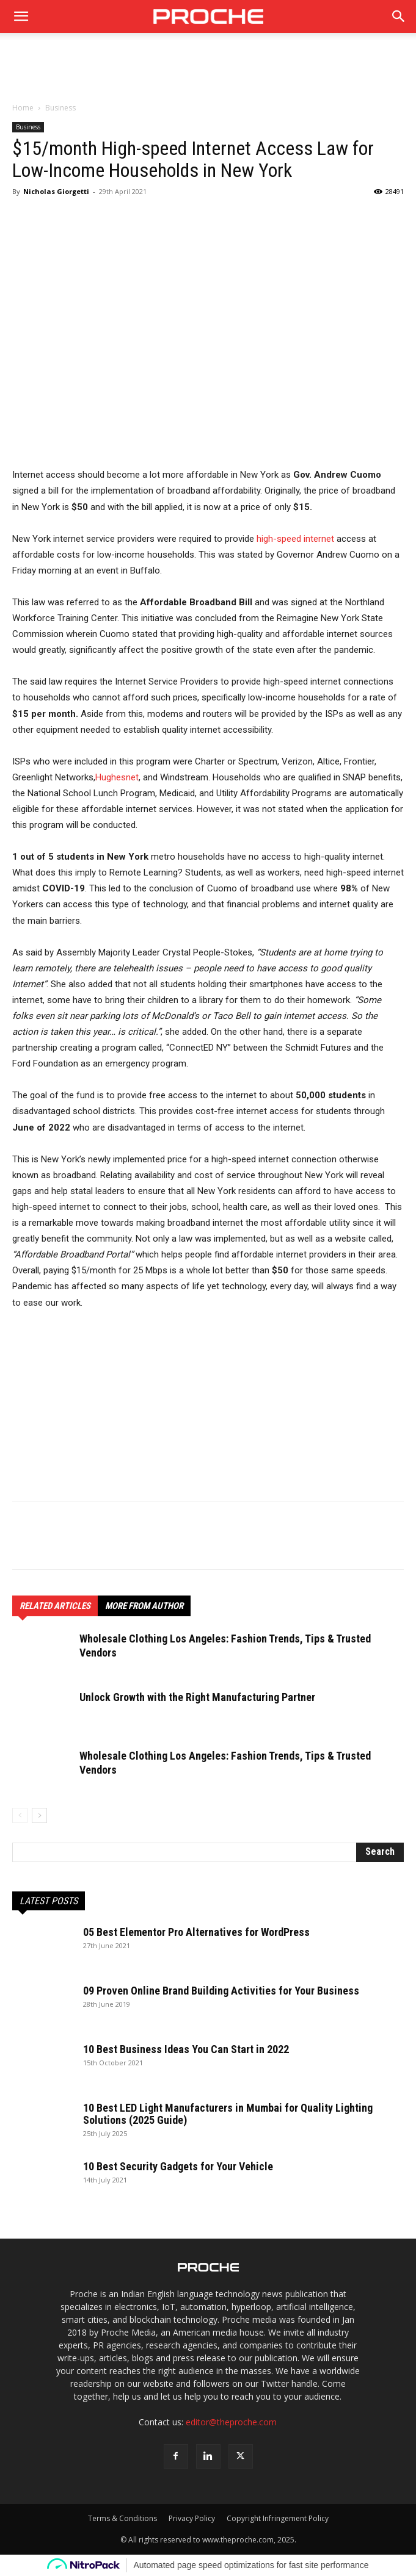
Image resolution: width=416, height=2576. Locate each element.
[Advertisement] (208, 74)
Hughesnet (117, 777)
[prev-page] (19, 1815)
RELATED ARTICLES (55, 1605)
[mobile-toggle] (20, 16)
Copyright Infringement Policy (278, 2518)
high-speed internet (295, 538)
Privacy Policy (192, 2518)
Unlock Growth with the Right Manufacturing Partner (197, 1697)
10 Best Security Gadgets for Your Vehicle (178, 2166)
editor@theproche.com (231, 2422)
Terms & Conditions (122, 2518)
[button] (399, 16)
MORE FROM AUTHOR (144, 1605)
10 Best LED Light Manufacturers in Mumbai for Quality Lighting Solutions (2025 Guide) (228, 2113)
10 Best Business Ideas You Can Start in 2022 (186, 2049)
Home (23, 108)
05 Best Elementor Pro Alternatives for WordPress (196, 1932)
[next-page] (39, 1815)
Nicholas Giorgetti (56, 191)
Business (60, 108)
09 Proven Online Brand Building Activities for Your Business (221, 1990)
